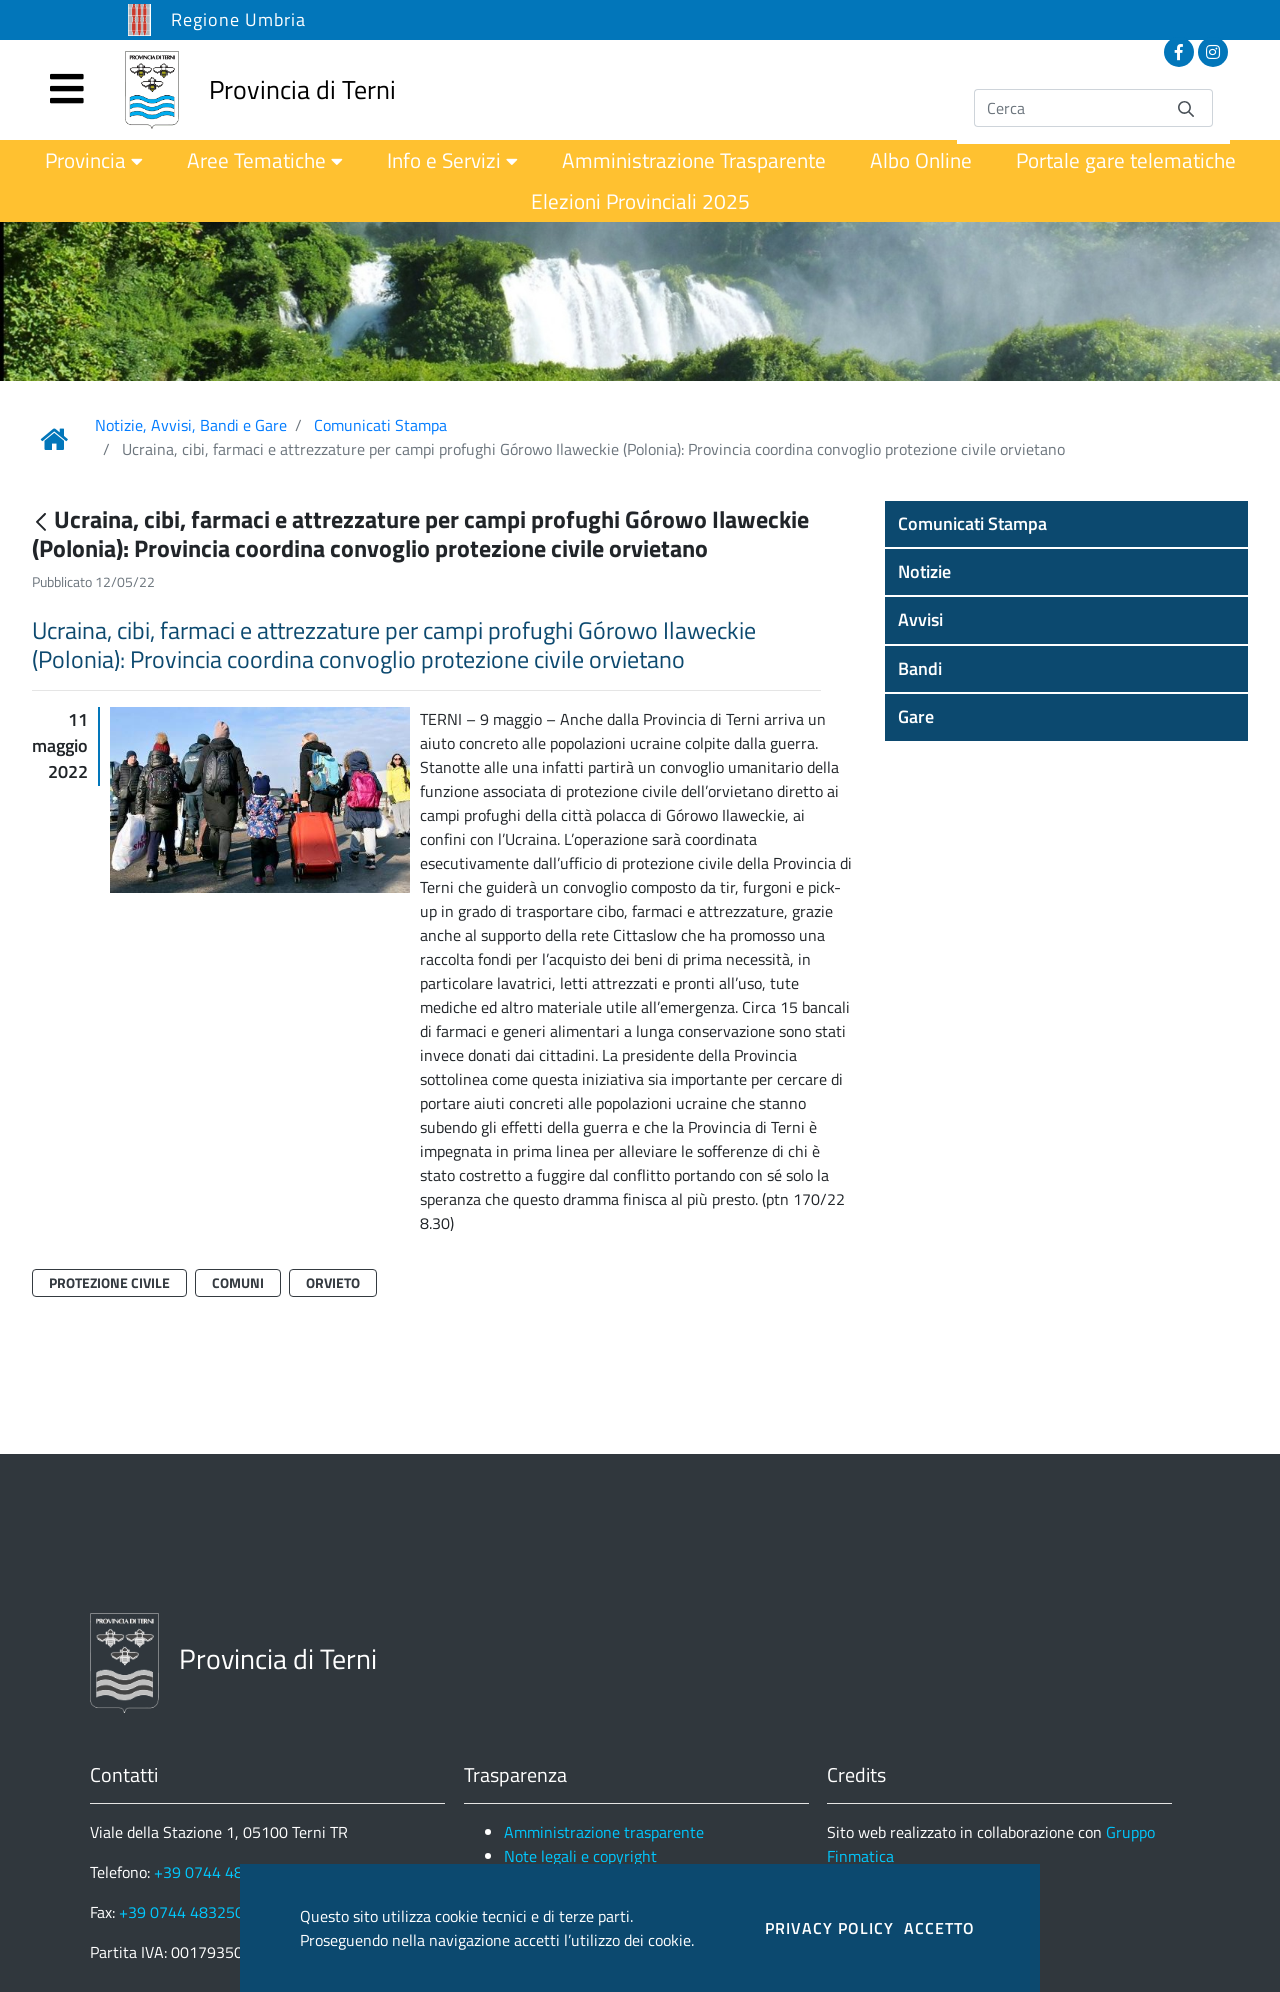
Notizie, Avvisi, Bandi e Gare (191, 425)
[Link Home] (54, 439)
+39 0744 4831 (207, 1872)
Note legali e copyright (580, 1856)
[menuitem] (94, 160)
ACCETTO (939, 1928)
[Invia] (1186, 107)
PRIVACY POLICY (829, 1928)
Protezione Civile (109, 1282)
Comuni (238, 1282)
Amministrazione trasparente (604, 1832)
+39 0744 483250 (181, 1912)
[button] (1066, 524)
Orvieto (333, 1282)
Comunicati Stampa (380, 425)
